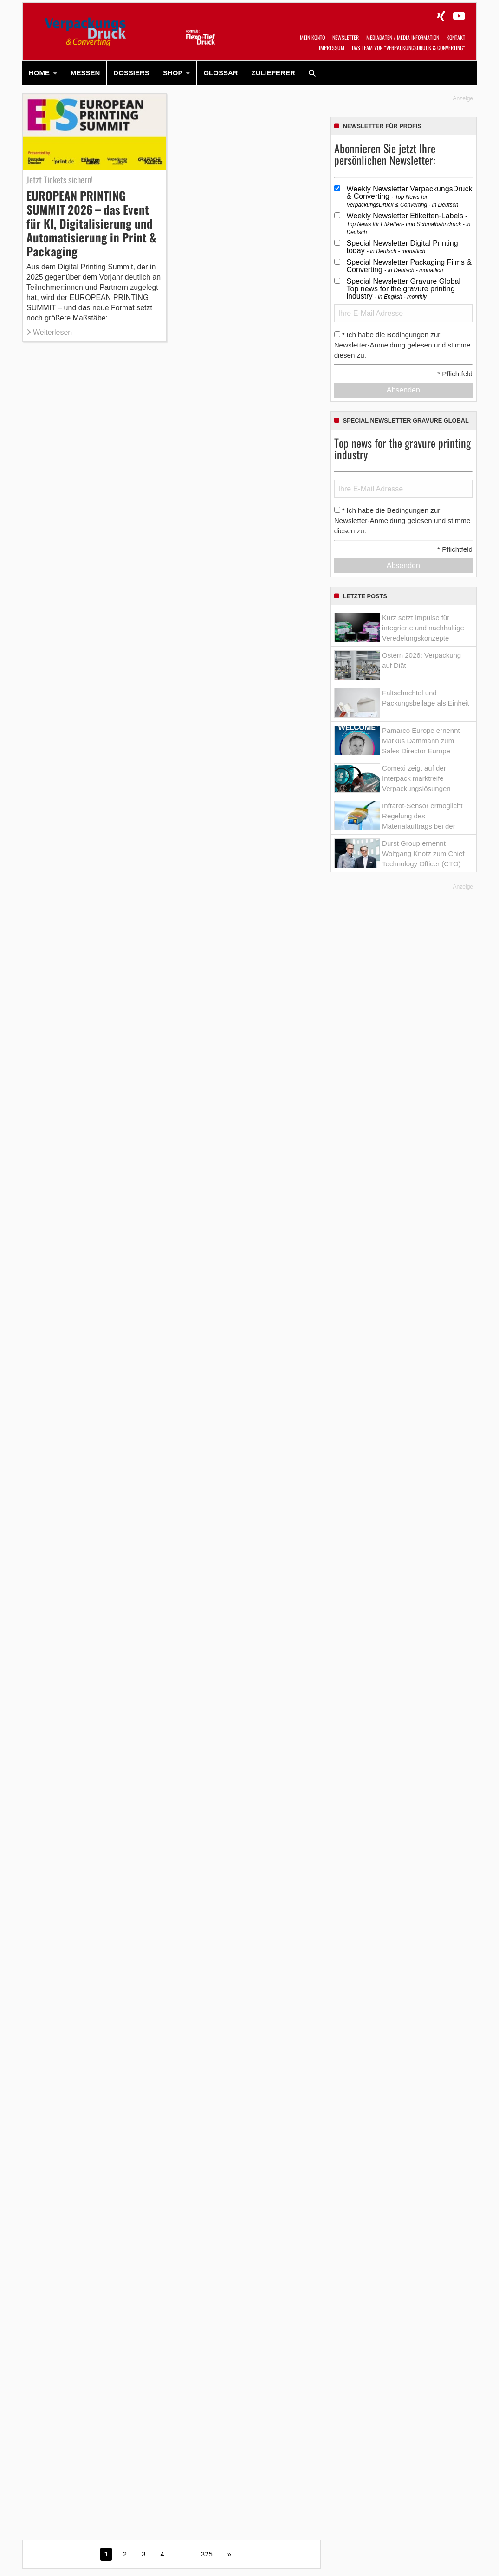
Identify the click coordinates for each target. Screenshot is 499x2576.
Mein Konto (312, 37)
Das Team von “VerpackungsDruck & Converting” (408, 48)
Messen (85, 73)
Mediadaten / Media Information (402, 37)
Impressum (331, 48)
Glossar (220, 73)
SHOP (173, 73)
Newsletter (345, 37)
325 (207, 2554)
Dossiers (131, 73)
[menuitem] (43, 73)
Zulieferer (273, 73)
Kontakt (456, 37)
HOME (39, 73)
